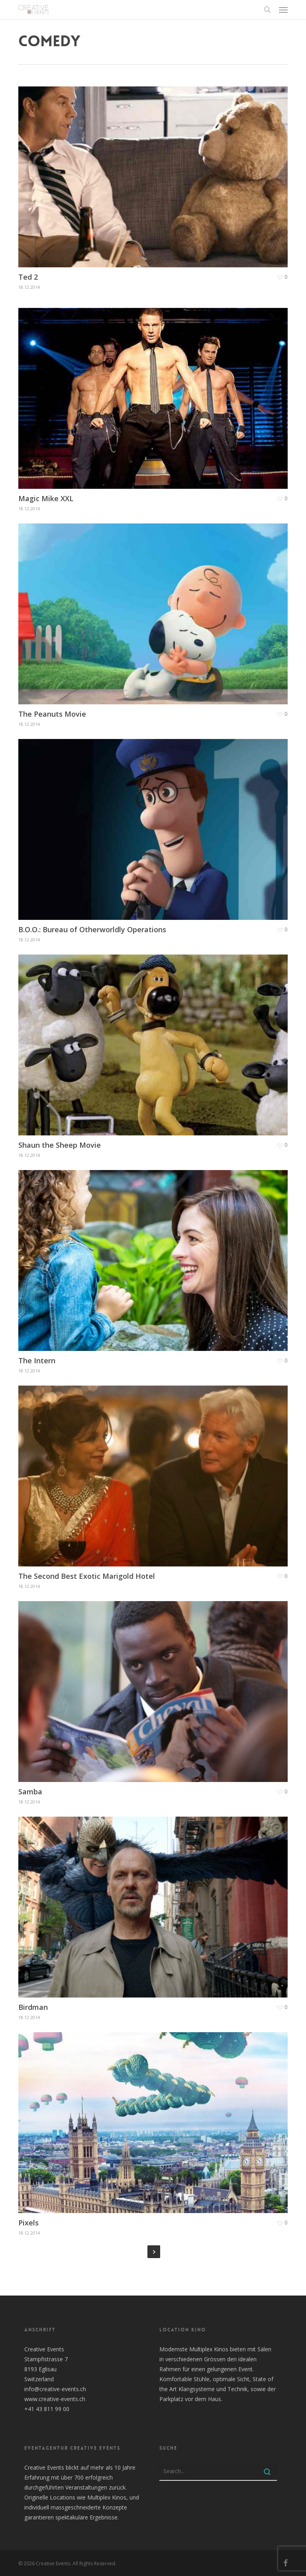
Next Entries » (153, 2251)
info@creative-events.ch (55, 2389)
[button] (283, 10)
